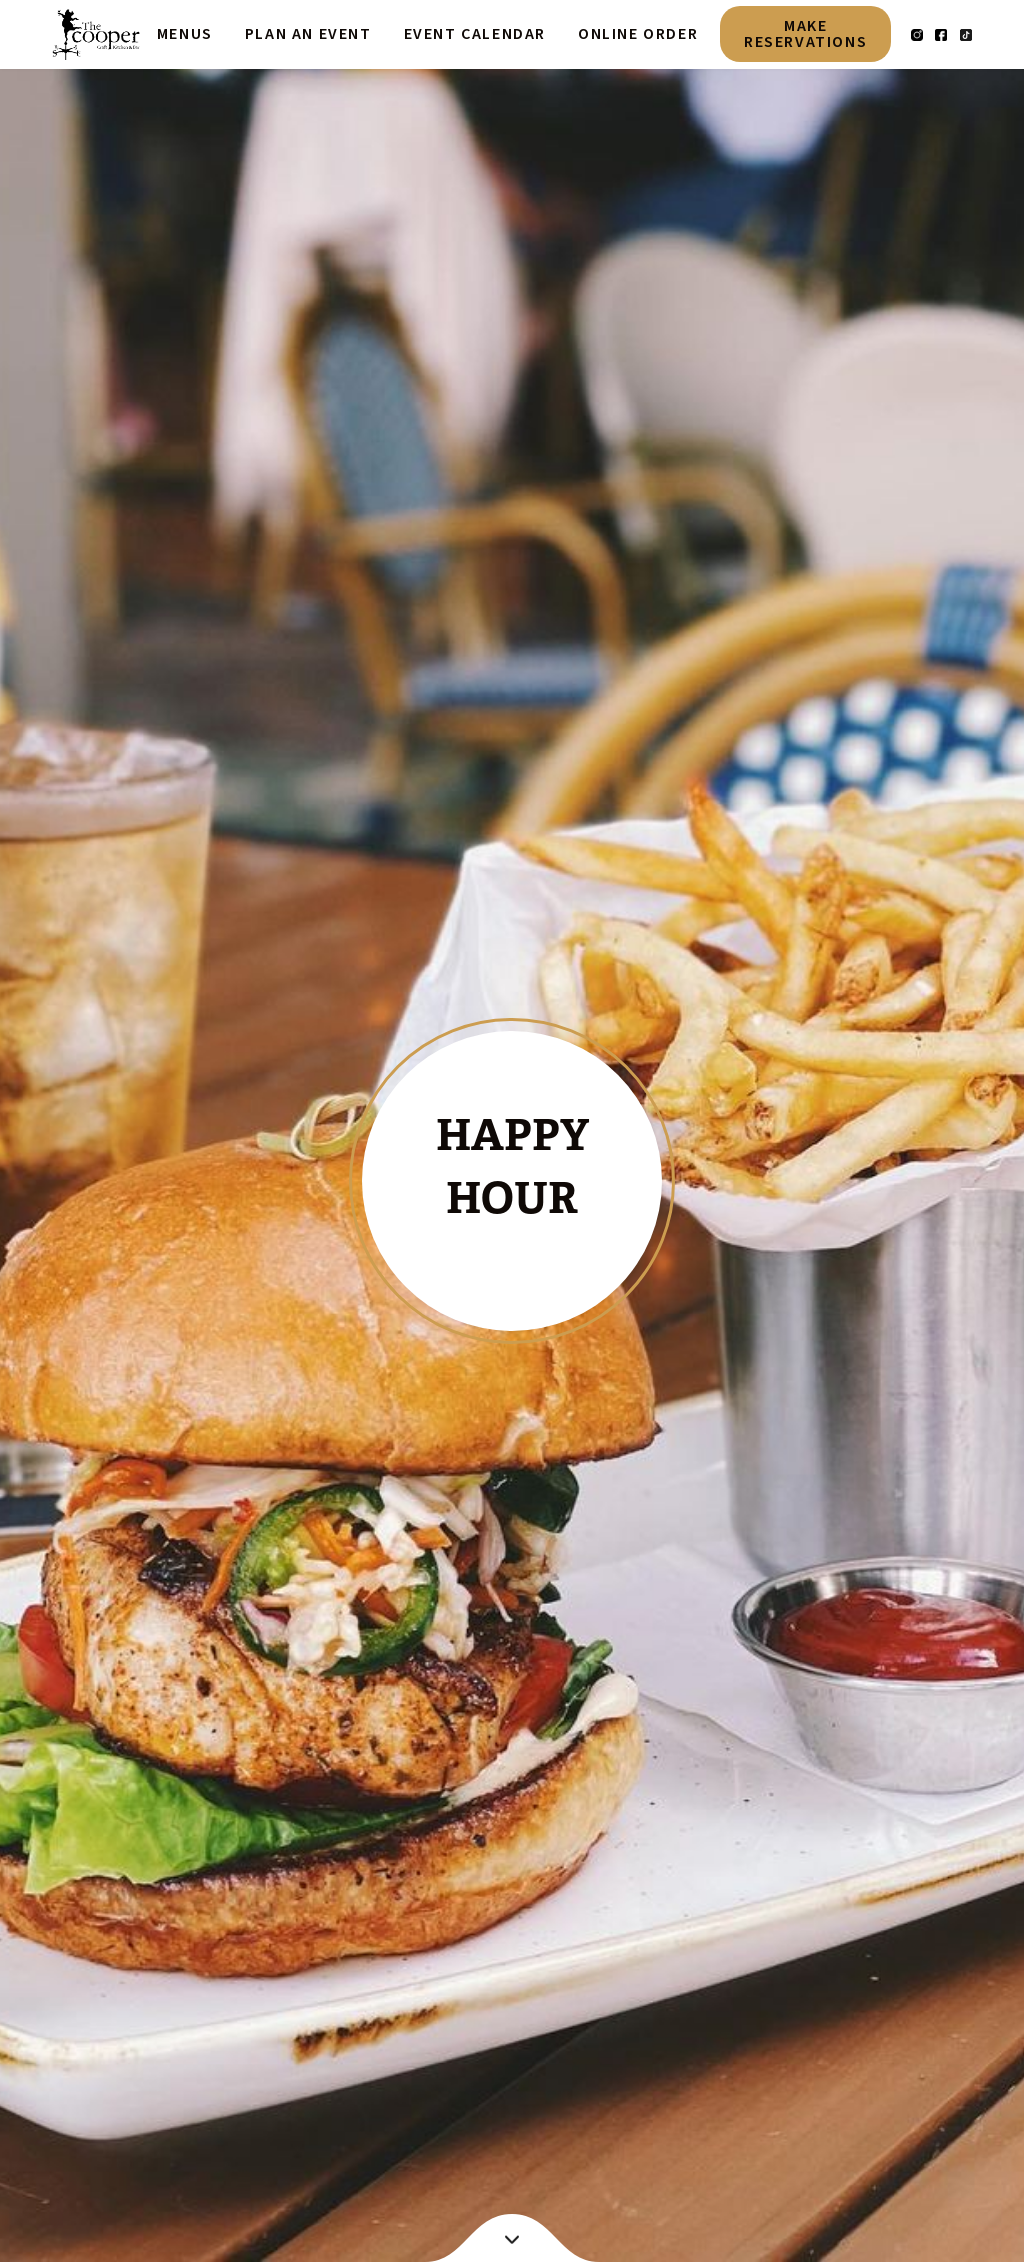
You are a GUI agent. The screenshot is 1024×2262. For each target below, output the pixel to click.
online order (638, 34)
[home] (96, 34)
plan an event (308, 34)
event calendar (475, 34)
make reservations (805, 34)
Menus (185, 34)
